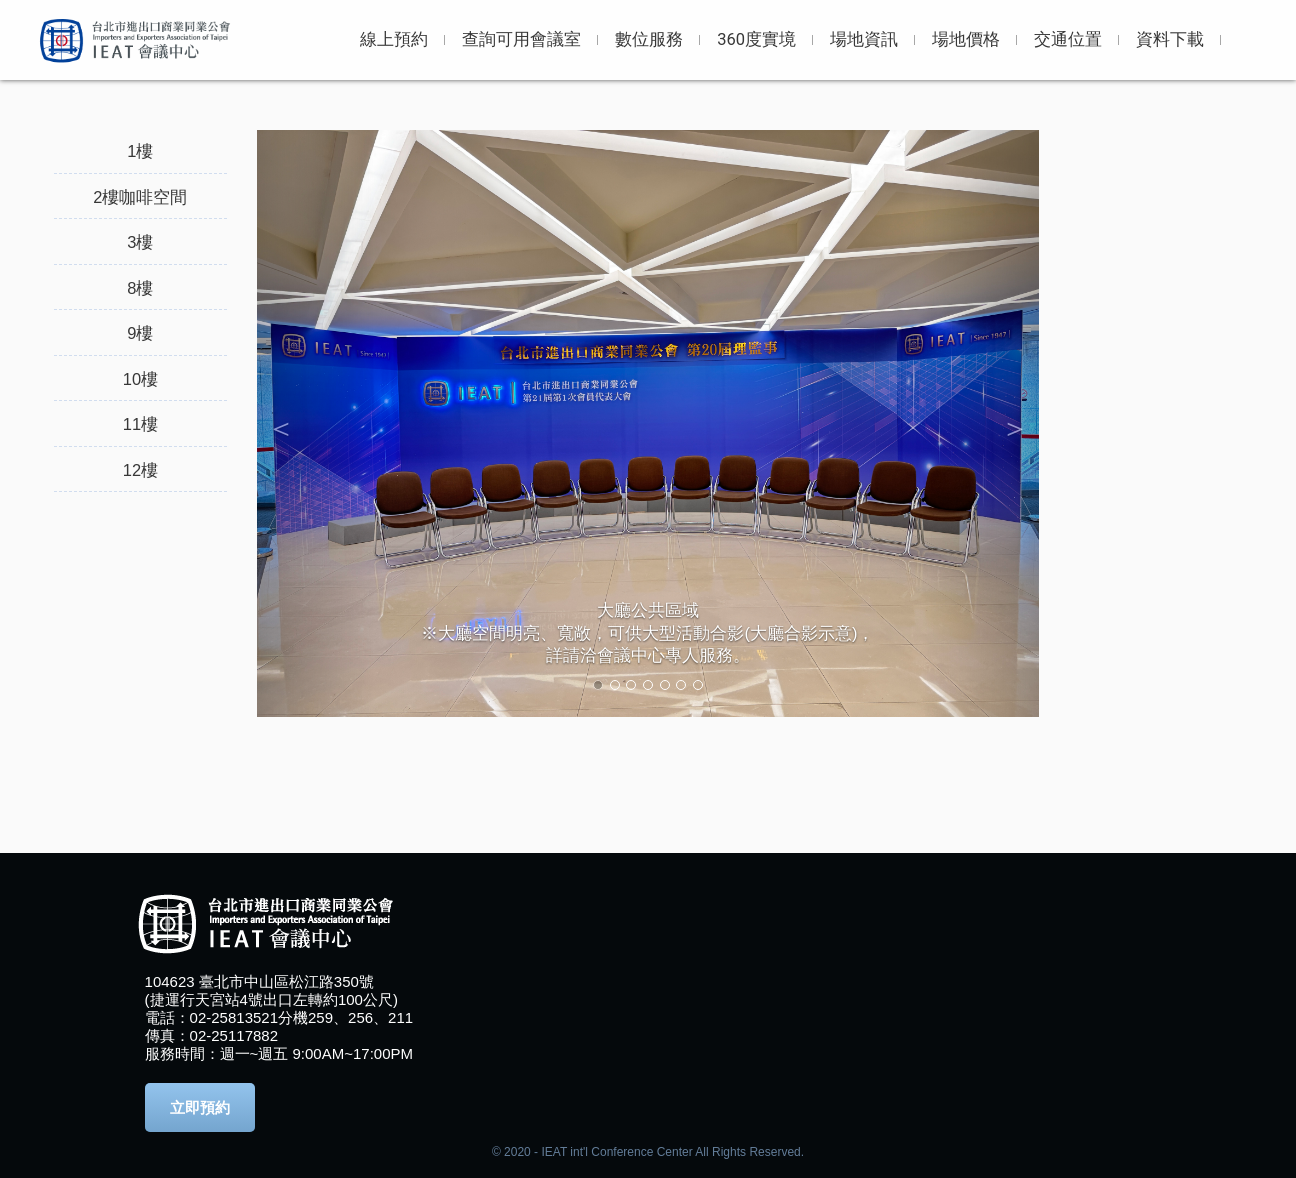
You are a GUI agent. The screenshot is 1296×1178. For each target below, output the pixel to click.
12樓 (140, 470)
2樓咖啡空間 (140, 197)
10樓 (140, 379)
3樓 (140, 242)
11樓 (140, 424)
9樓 (140, 333)
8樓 (140, 288)
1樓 (140, 151)
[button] (315, 423)
